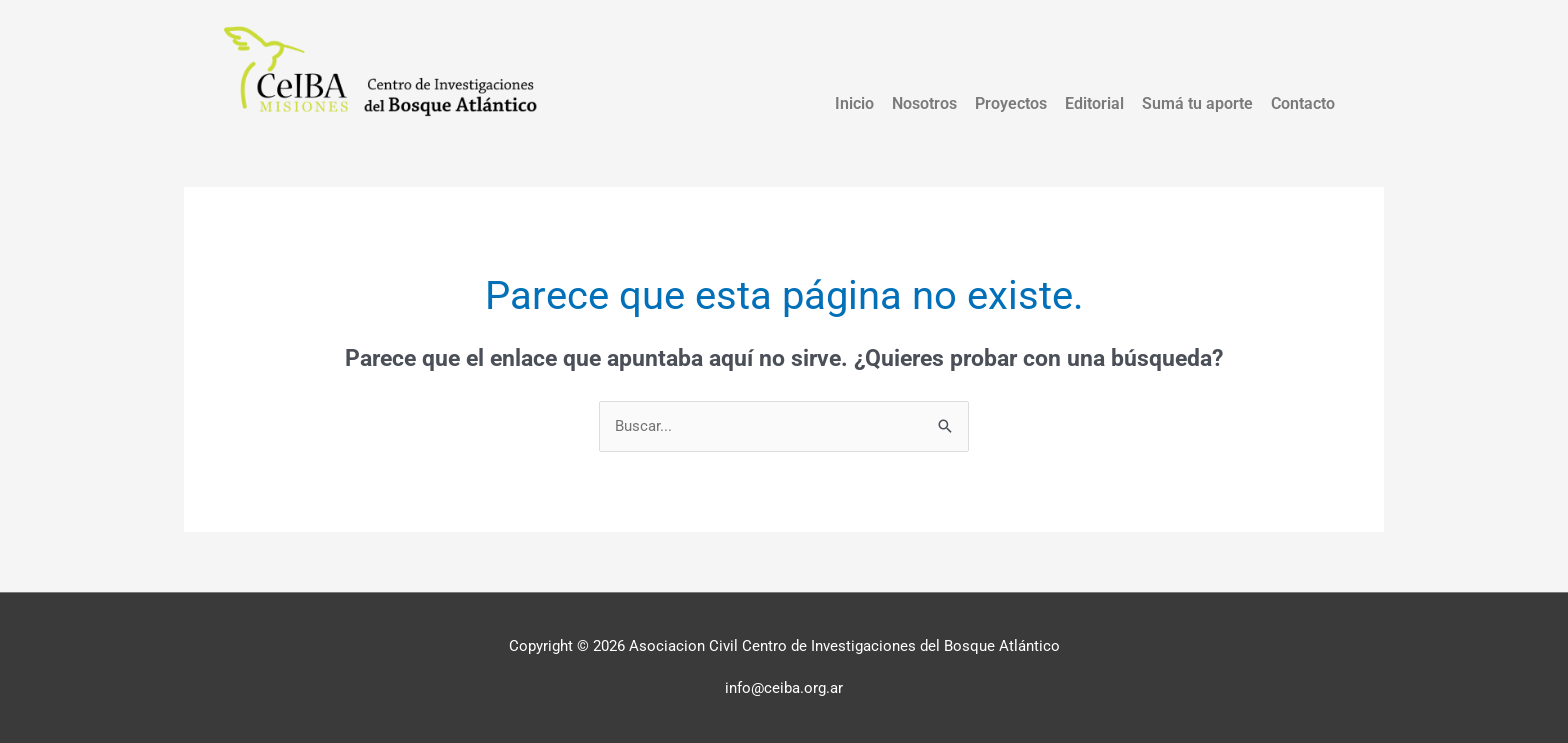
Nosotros (924, 103)
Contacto (1303, 103)
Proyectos (1011, 103)
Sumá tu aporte (1197, 103)
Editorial (1094, 103)
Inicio (854, 103)
